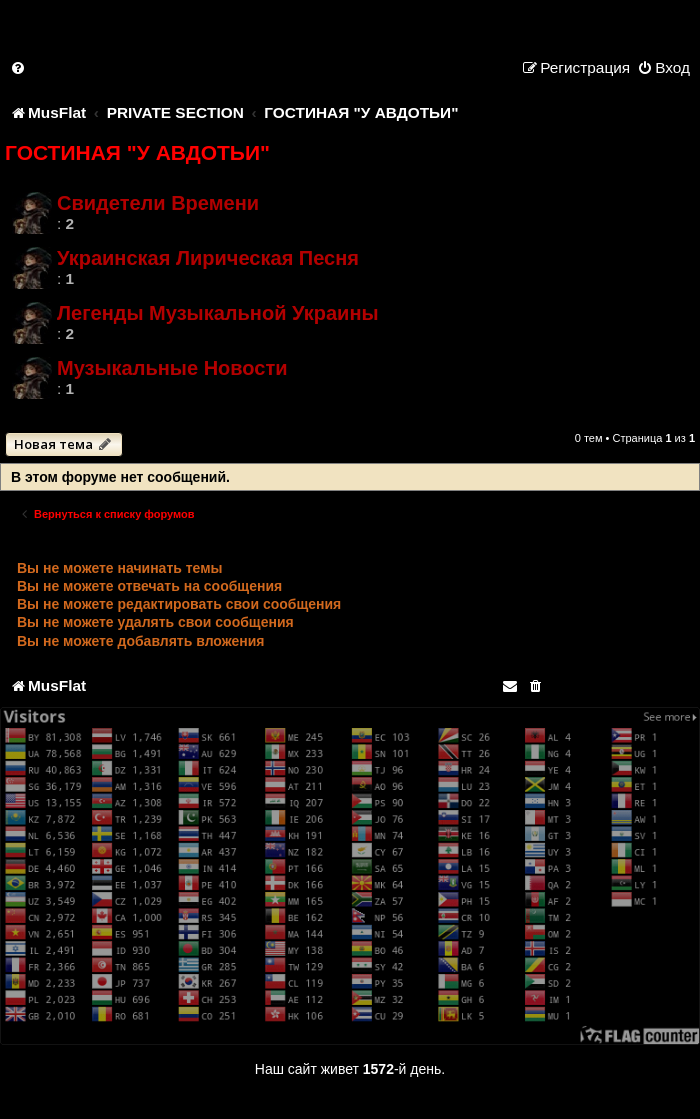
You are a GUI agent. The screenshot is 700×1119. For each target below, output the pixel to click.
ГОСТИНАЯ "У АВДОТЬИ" (137, 152)
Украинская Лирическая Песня (208, 258)
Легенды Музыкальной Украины (218, 313)
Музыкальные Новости (172, 368)
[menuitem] (19, 67)
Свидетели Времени (158, 203)
